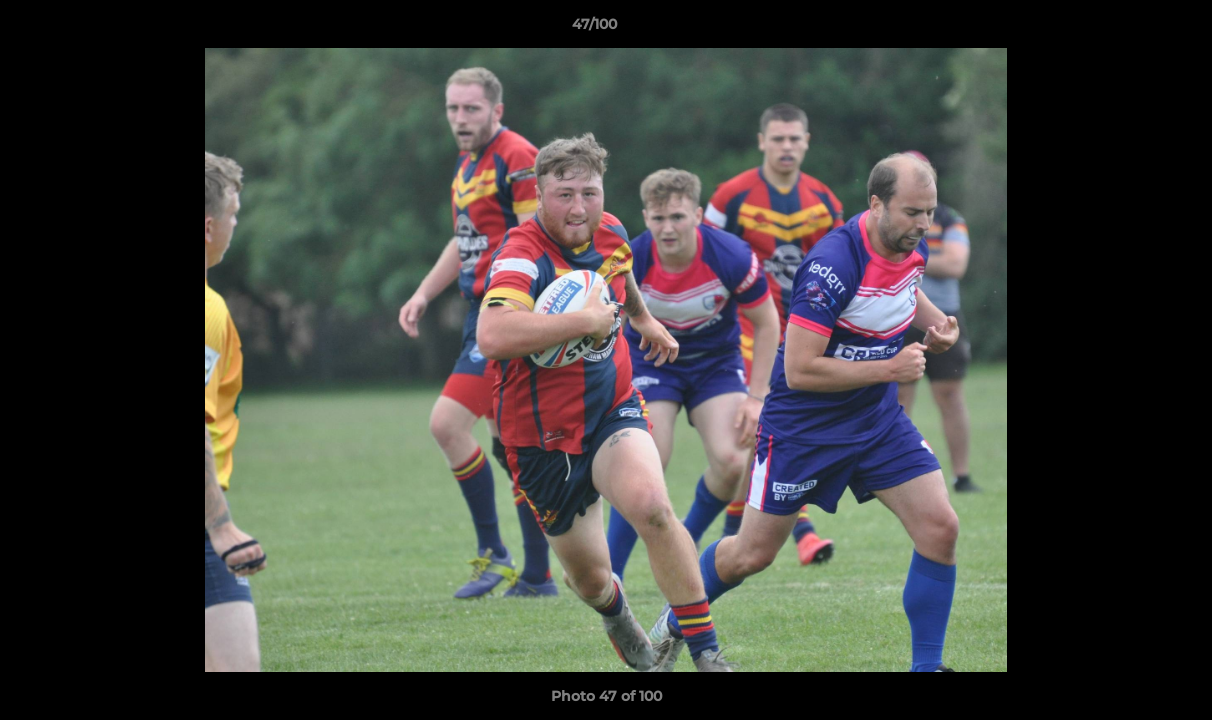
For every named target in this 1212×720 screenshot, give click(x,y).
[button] (1128, 29)
